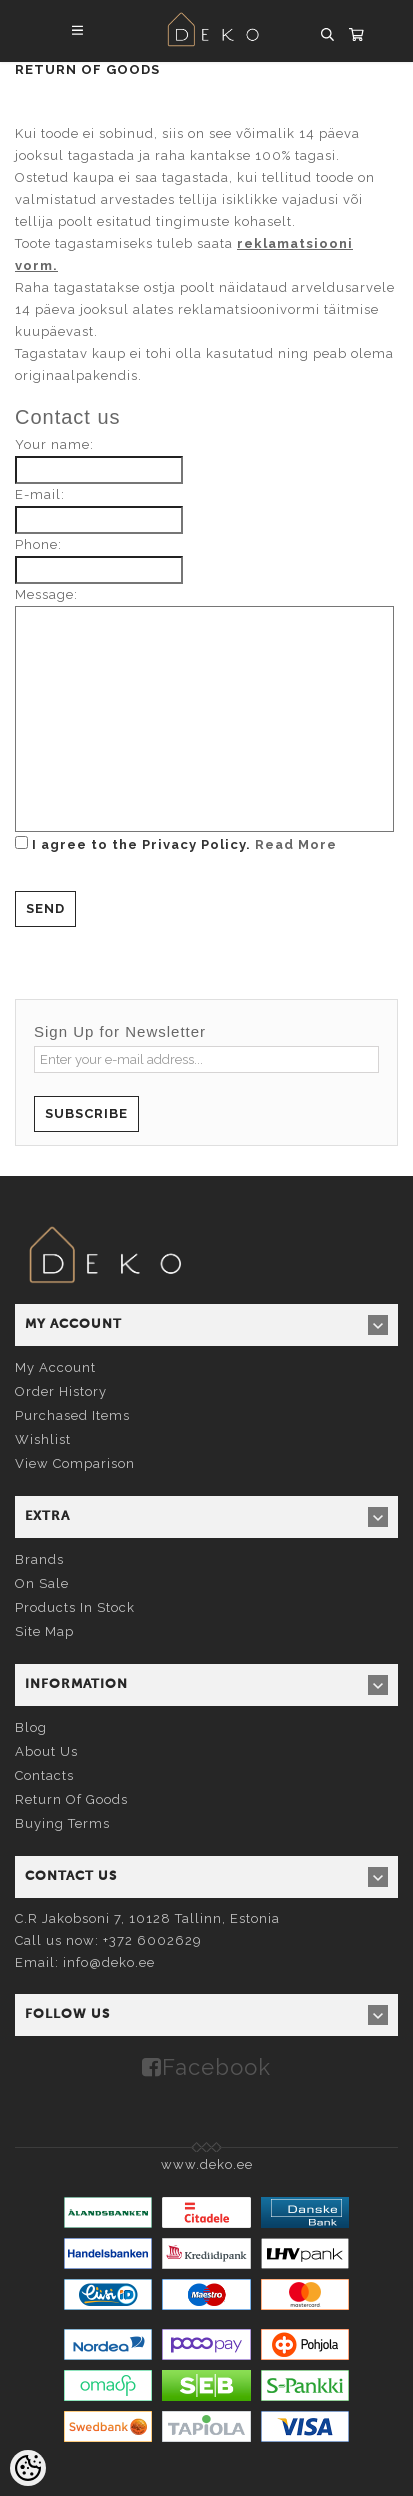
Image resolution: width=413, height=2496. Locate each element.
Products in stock (75, 1607)
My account (55, 1367)
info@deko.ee (109, 1962)
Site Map (44, 1631)
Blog (31, 1727)
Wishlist (43, 1439)
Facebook (216, 2067)
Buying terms (62, 1823)
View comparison (75, 1463)
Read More (296, 844)
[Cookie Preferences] (28, 2468)
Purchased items (72, 1415)
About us (46, 1751)
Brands (39, 1559)
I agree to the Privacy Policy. (176, 844)
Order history (61, 1391)
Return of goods (71, 1799)
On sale (42, 1583)
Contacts (44, 1775)
